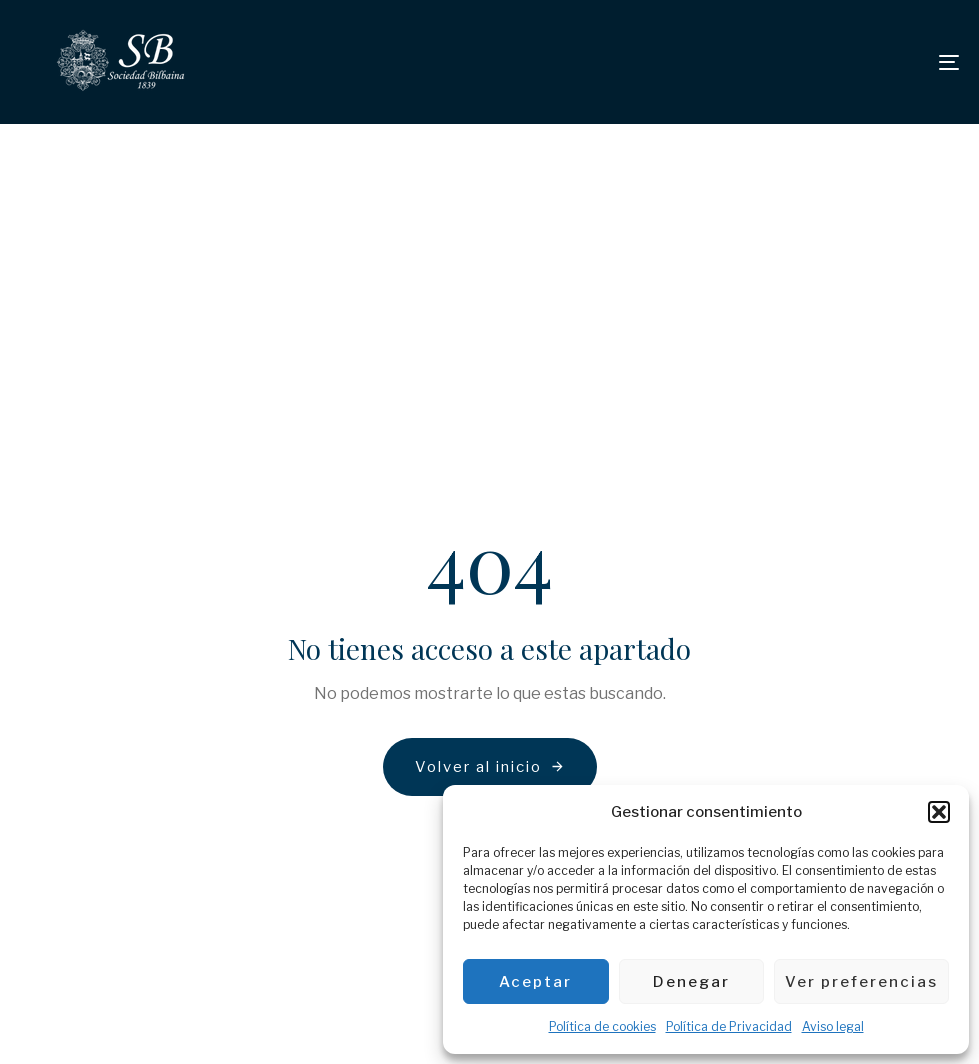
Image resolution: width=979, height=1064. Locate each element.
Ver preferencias (861, 982)
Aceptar (535, 982)
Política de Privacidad (729, 1026)
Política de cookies (602, 1026)
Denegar (691, 982)
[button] (939, 812)
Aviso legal (833, 1026)
